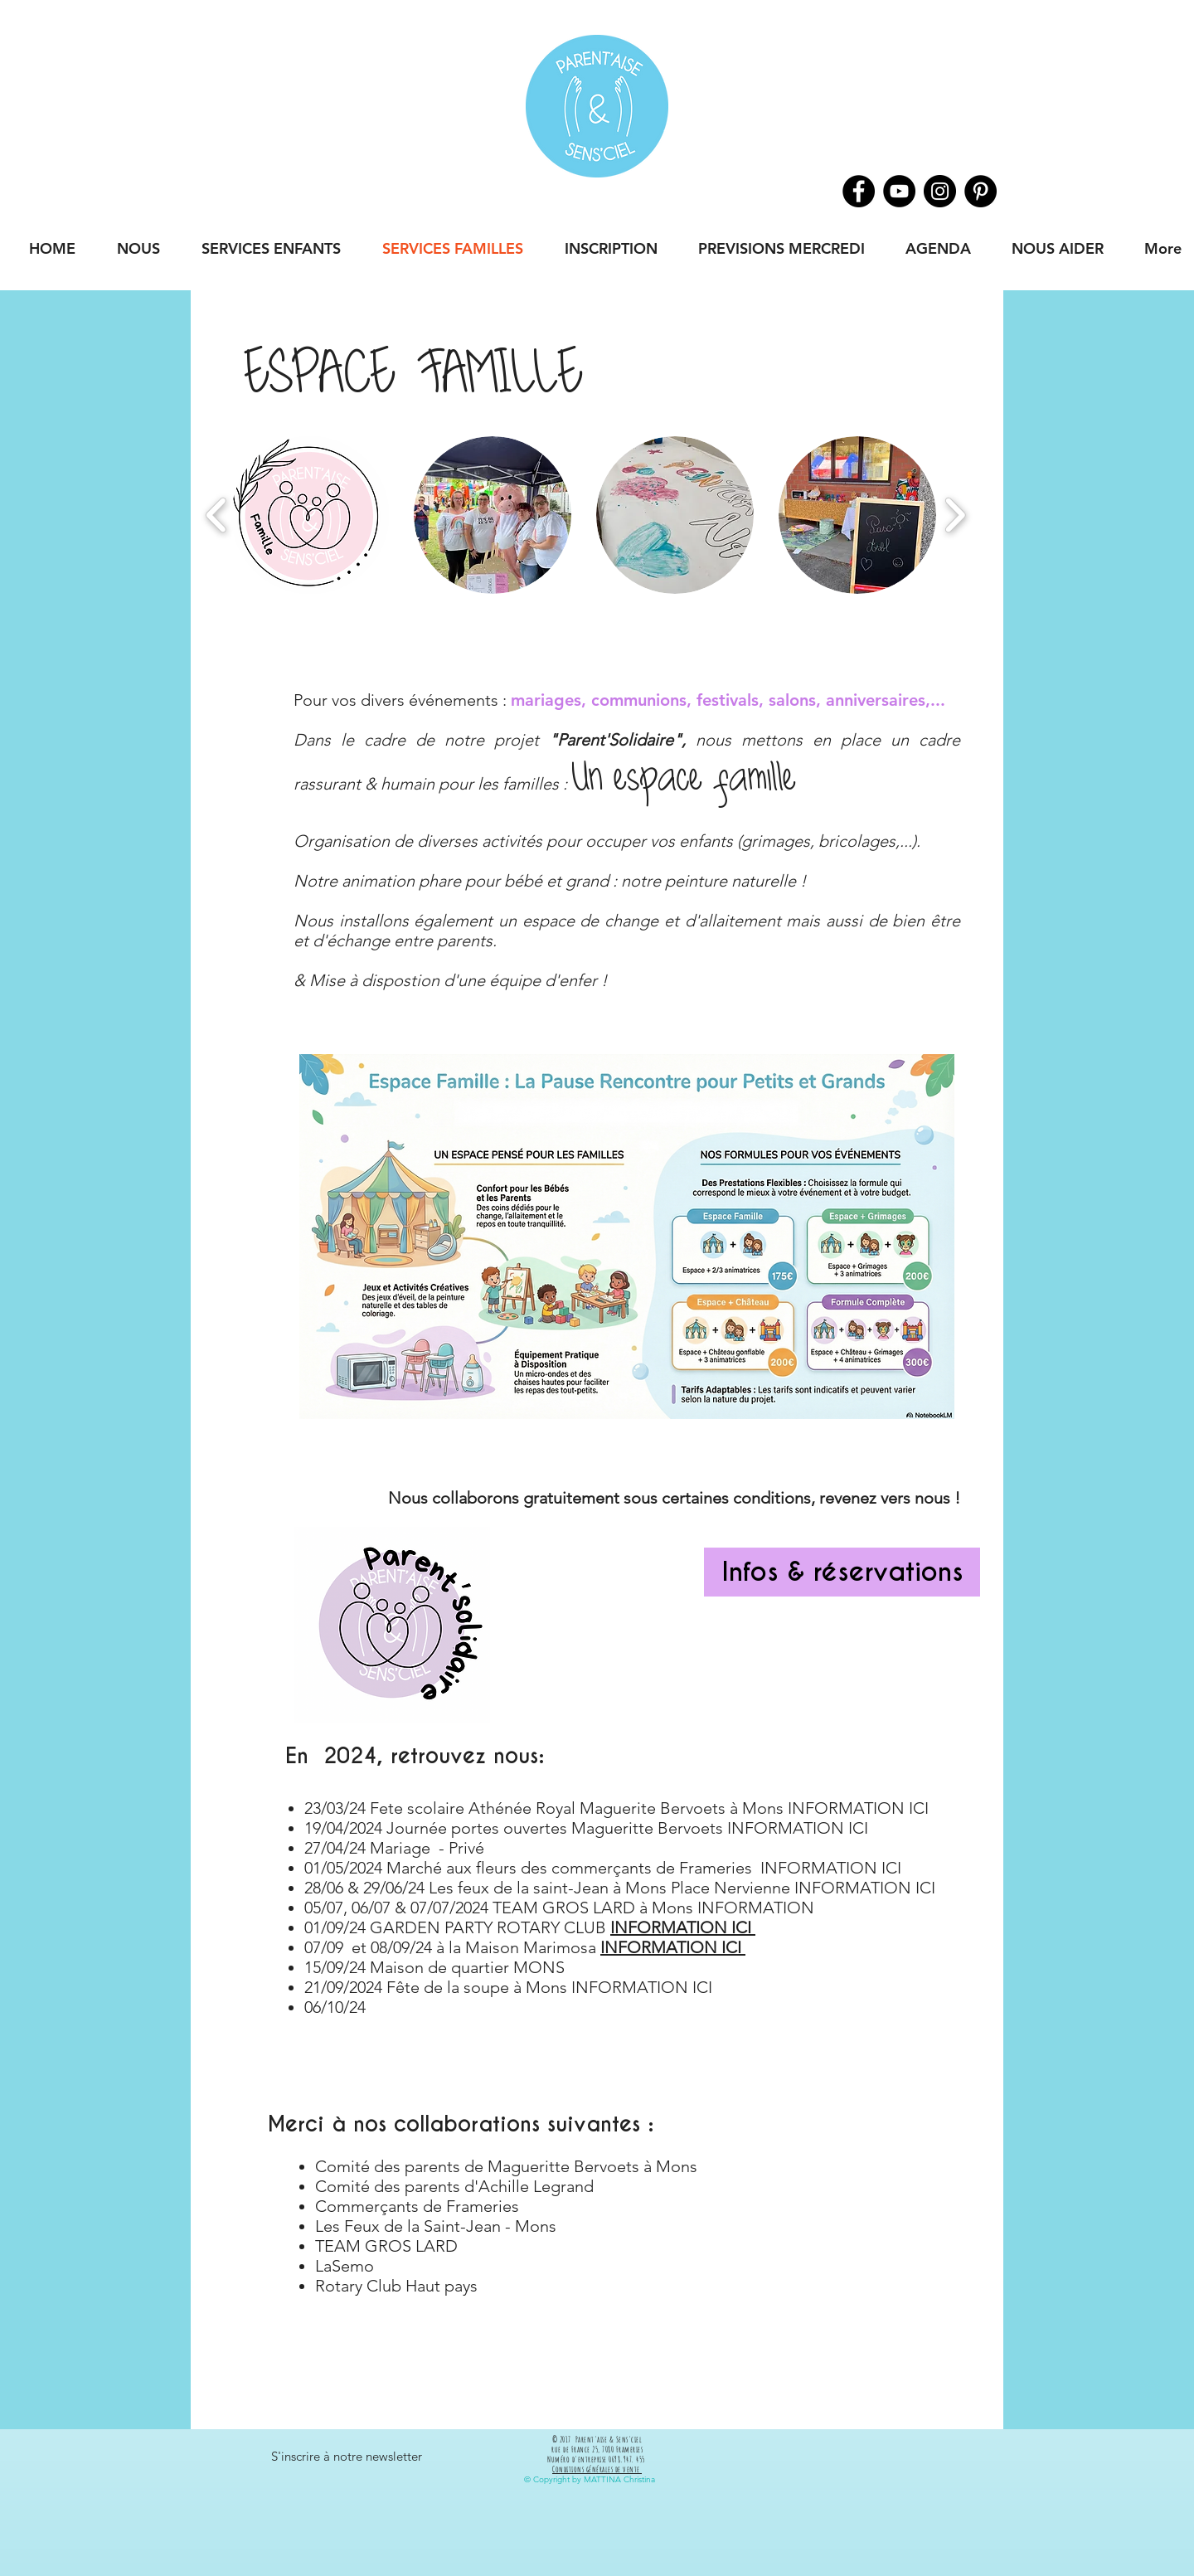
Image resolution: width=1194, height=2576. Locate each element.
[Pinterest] (980, 191)
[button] (310, 515)
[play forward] (954, 515)
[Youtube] (899, 191)
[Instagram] (940, 191)
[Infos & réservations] (842, 1572)
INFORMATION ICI (672, 1947)
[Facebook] (858, 191)
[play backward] (216, 515)
